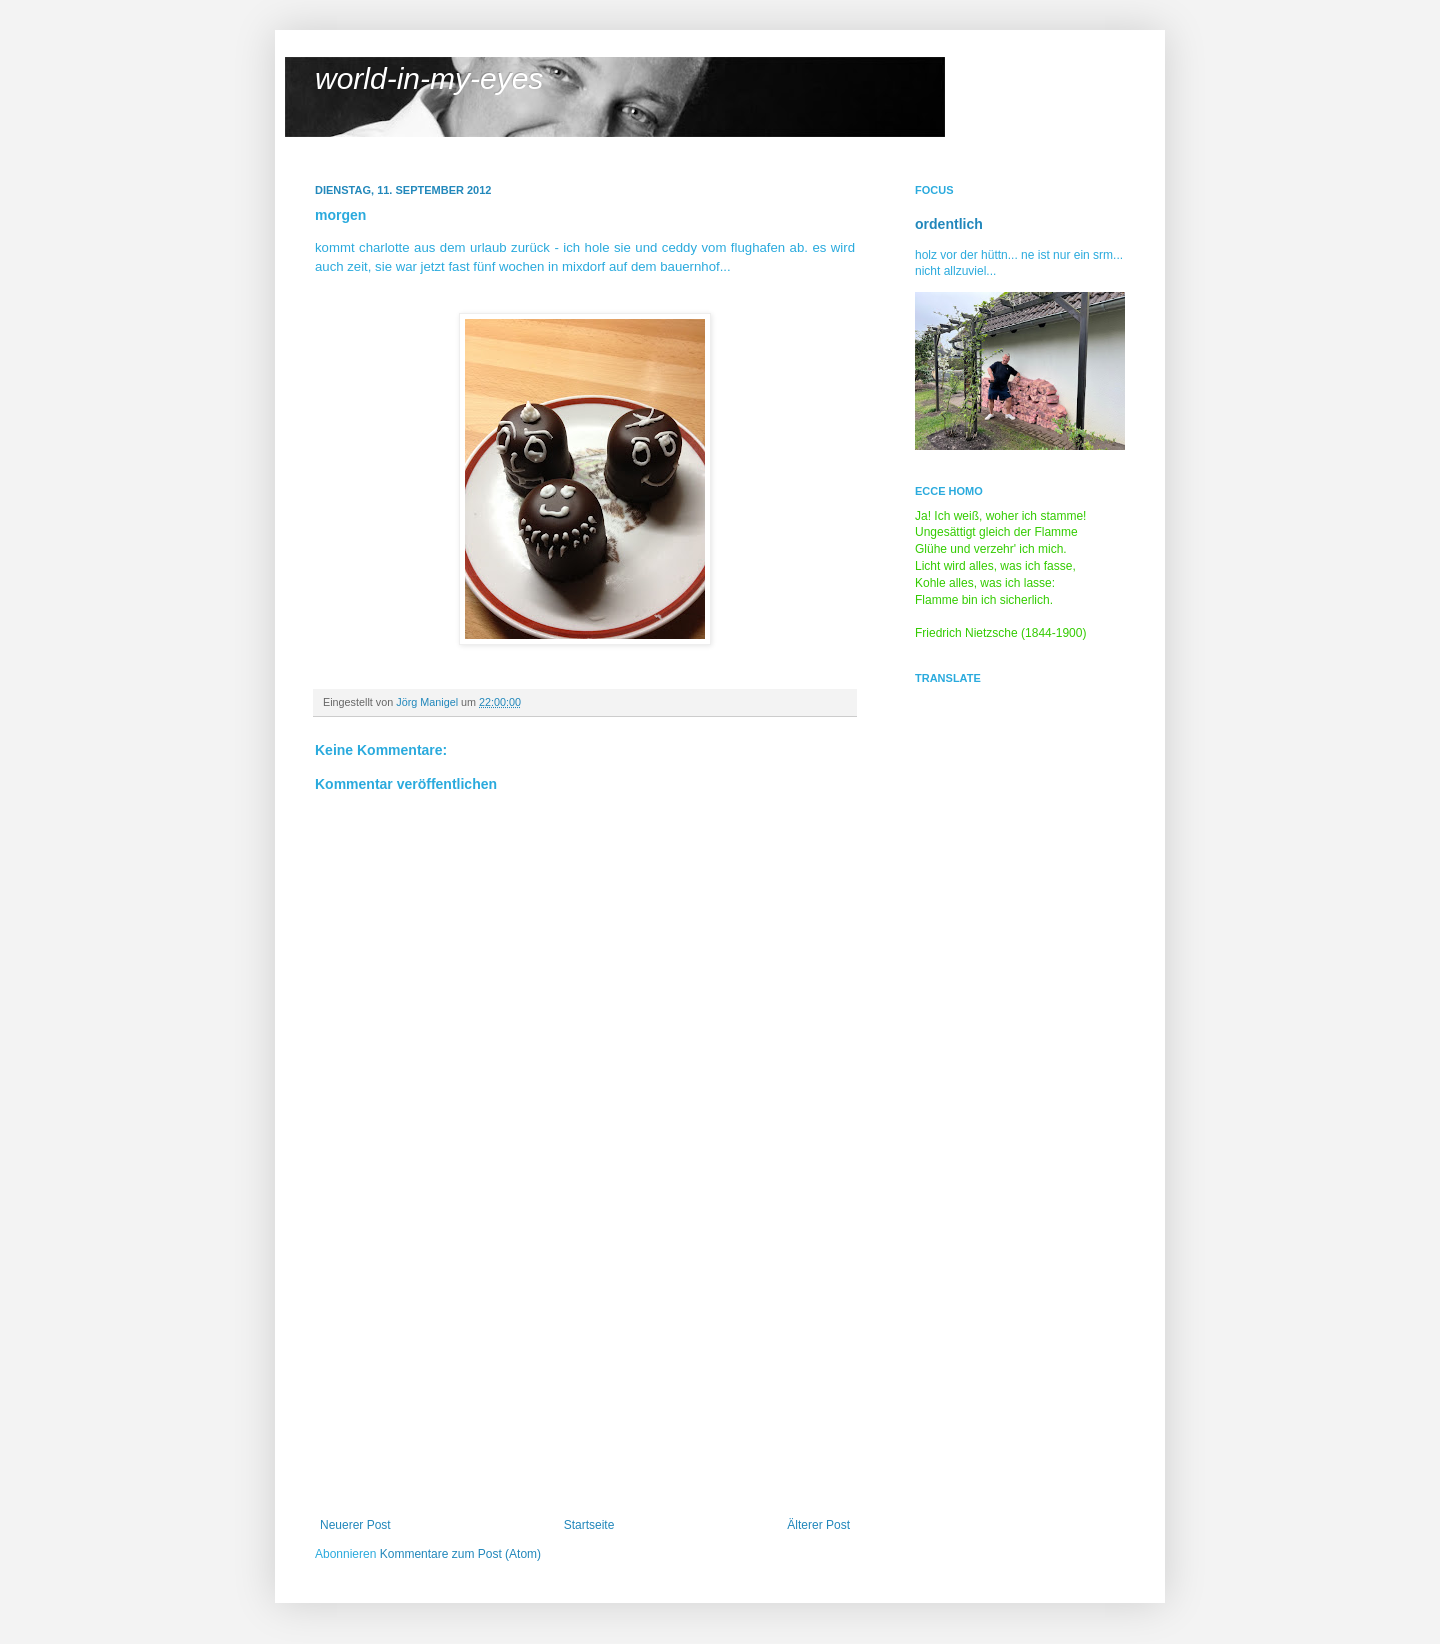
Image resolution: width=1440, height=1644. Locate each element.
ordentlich (949, 224)
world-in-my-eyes (429, 78)
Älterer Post (818, 1525)
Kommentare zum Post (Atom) (460, 1554)
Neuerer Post (355, 1525)
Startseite (589, 1525)
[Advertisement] (585, 1368)
